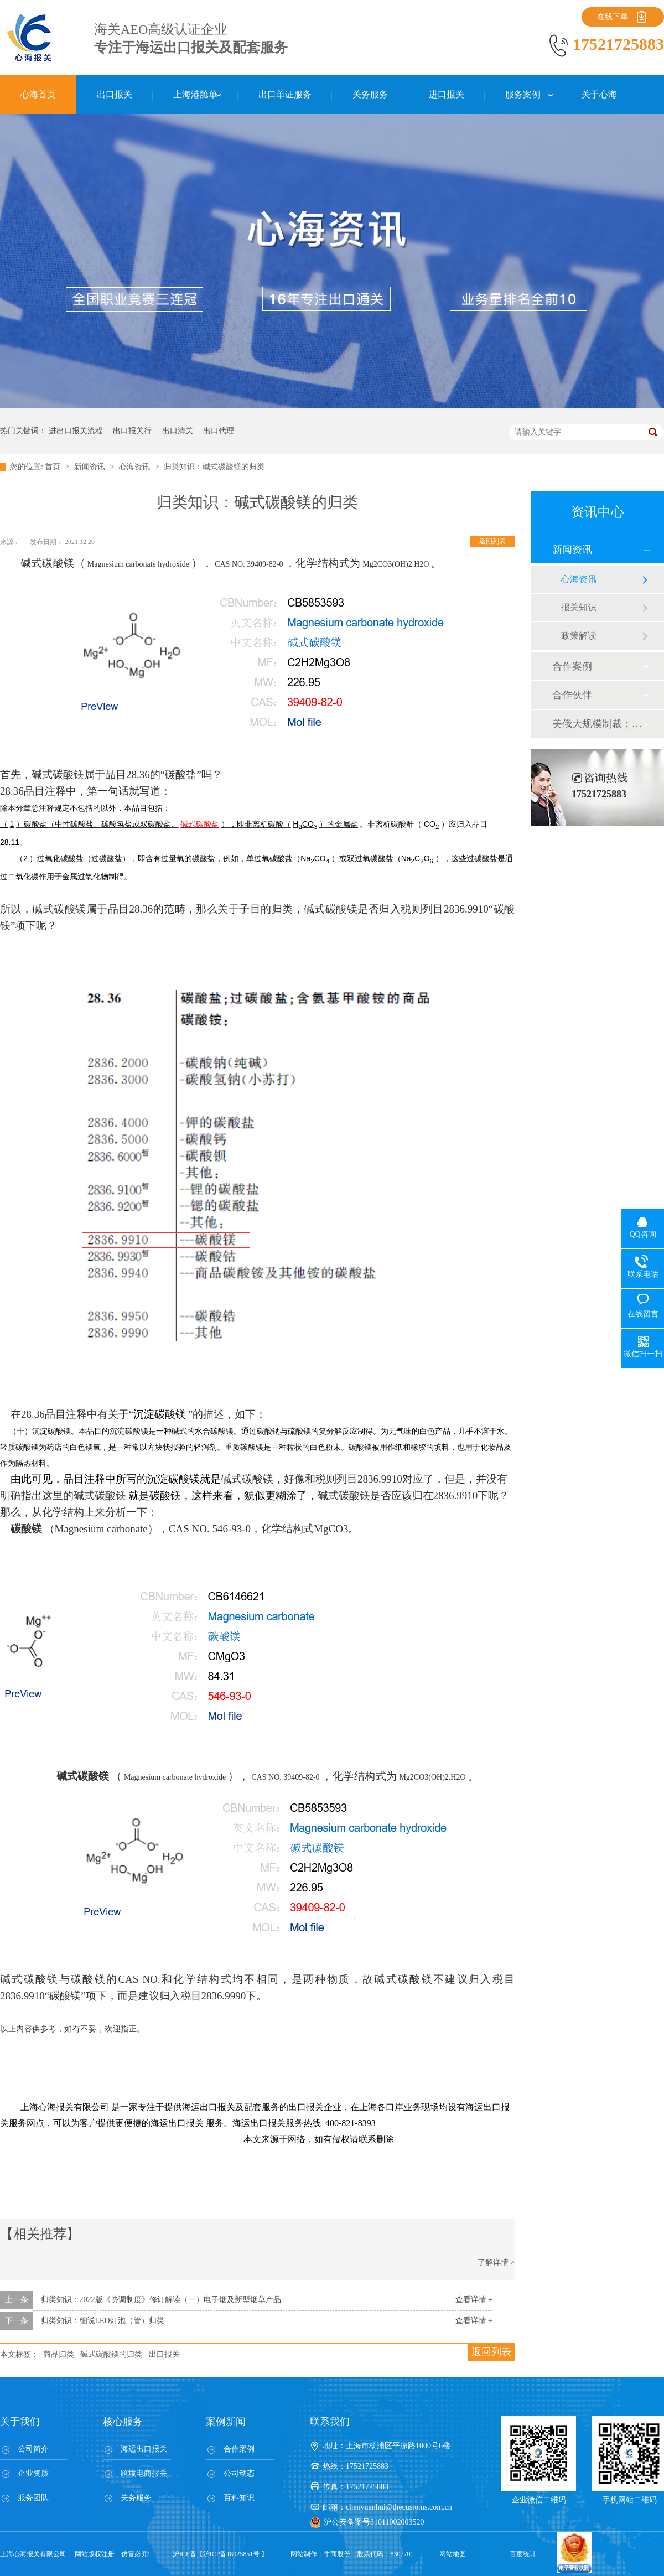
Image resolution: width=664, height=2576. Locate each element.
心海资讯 (135, 467)
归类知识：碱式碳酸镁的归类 (214, 467)
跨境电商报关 (144, 2473)
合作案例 (572, 666)
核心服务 (123, 2421)
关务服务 (136, 2498)
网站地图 (452, 2554)
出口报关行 (132, 431)
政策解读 (578, 635)
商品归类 (58, 2354)
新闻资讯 (90, 467)
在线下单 (612, 17)
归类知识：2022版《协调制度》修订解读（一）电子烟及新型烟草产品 (161, 2299)
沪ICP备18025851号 (231, 2554)
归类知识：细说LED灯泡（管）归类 (102, 2320)
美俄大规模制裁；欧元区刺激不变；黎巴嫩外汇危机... (597, 723)
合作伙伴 (572, 695)
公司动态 (239, 2473)
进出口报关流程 (76, 431)
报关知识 (578, 607)
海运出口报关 (144, 2449)
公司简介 (33, 2449)
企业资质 (33, 2473)
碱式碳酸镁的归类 (111, 2354)
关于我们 (20, 2421)
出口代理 (218, 431)
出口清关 (177, 431)
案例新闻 (226, 2421)
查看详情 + (473, 2299)
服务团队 (33, 2498)
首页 (54, 467)
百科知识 (239, 2498)
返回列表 (492, 541)
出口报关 (164, 2354)
